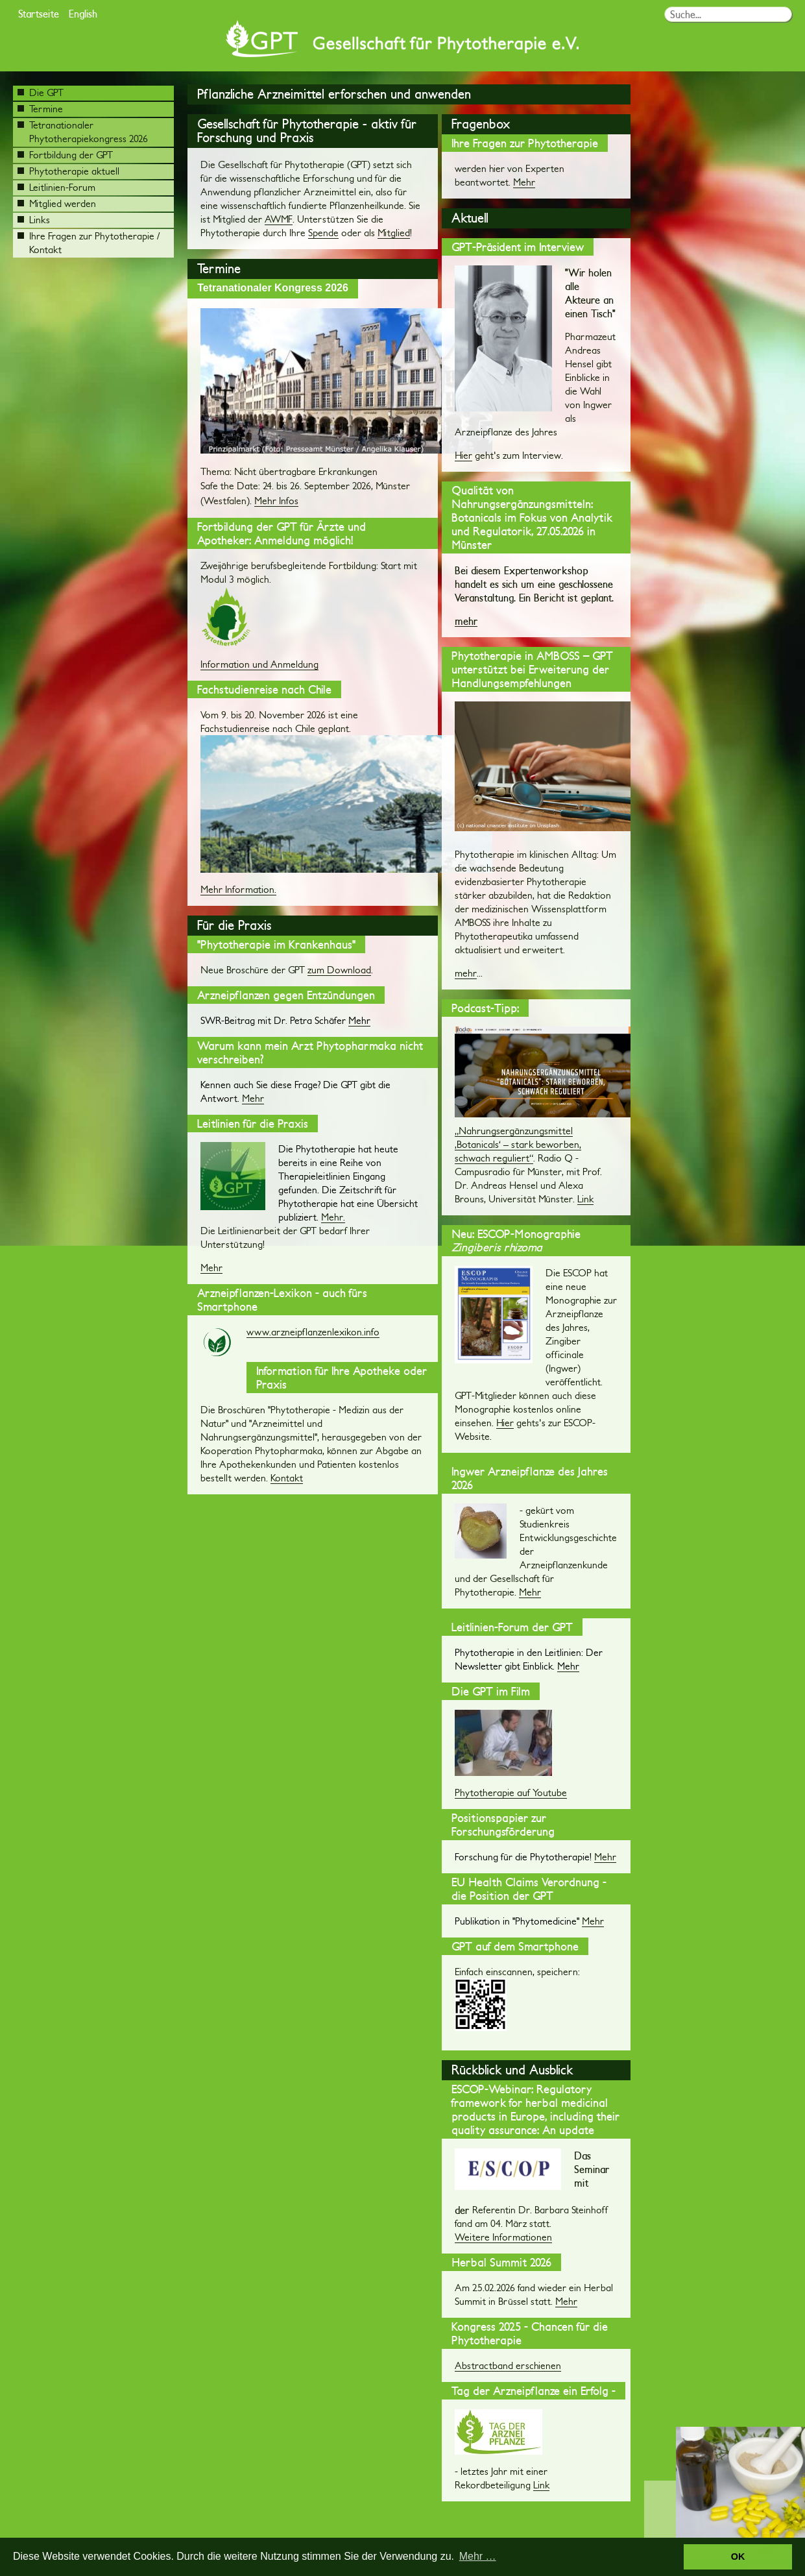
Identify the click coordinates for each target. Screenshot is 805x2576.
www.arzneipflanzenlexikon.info (312, 1331)
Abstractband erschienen (508, 2365)
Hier (463, 455)
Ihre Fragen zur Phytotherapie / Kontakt (89, 242)
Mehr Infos (276, 500)
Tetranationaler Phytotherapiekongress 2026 (83, 131)
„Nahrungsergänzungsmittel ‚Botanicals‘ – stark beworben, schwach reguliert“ (518, 1144)
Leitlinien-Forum (56, 187)
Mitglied (394, 232)
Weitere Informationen (503, 2236)
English (83, 13)
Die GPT (41, 92)
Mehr (253, 1098)
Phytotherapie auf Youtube (511, 1792)
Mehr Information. (238, 889)
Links (34, 219)
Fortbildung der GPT (65, 154)
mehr (466, 620)
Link (585, 1198)
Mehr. (333, 1216)
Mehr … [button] (477, 2556)
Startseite (38, 13)
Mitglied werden (57, 203)
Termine (40, 108)
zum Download (339, 969)
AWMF (279, 219)
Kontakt (286, 1477)
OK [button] (738, 2556)
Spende (323, 232)
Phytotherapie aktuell (68, 170)
